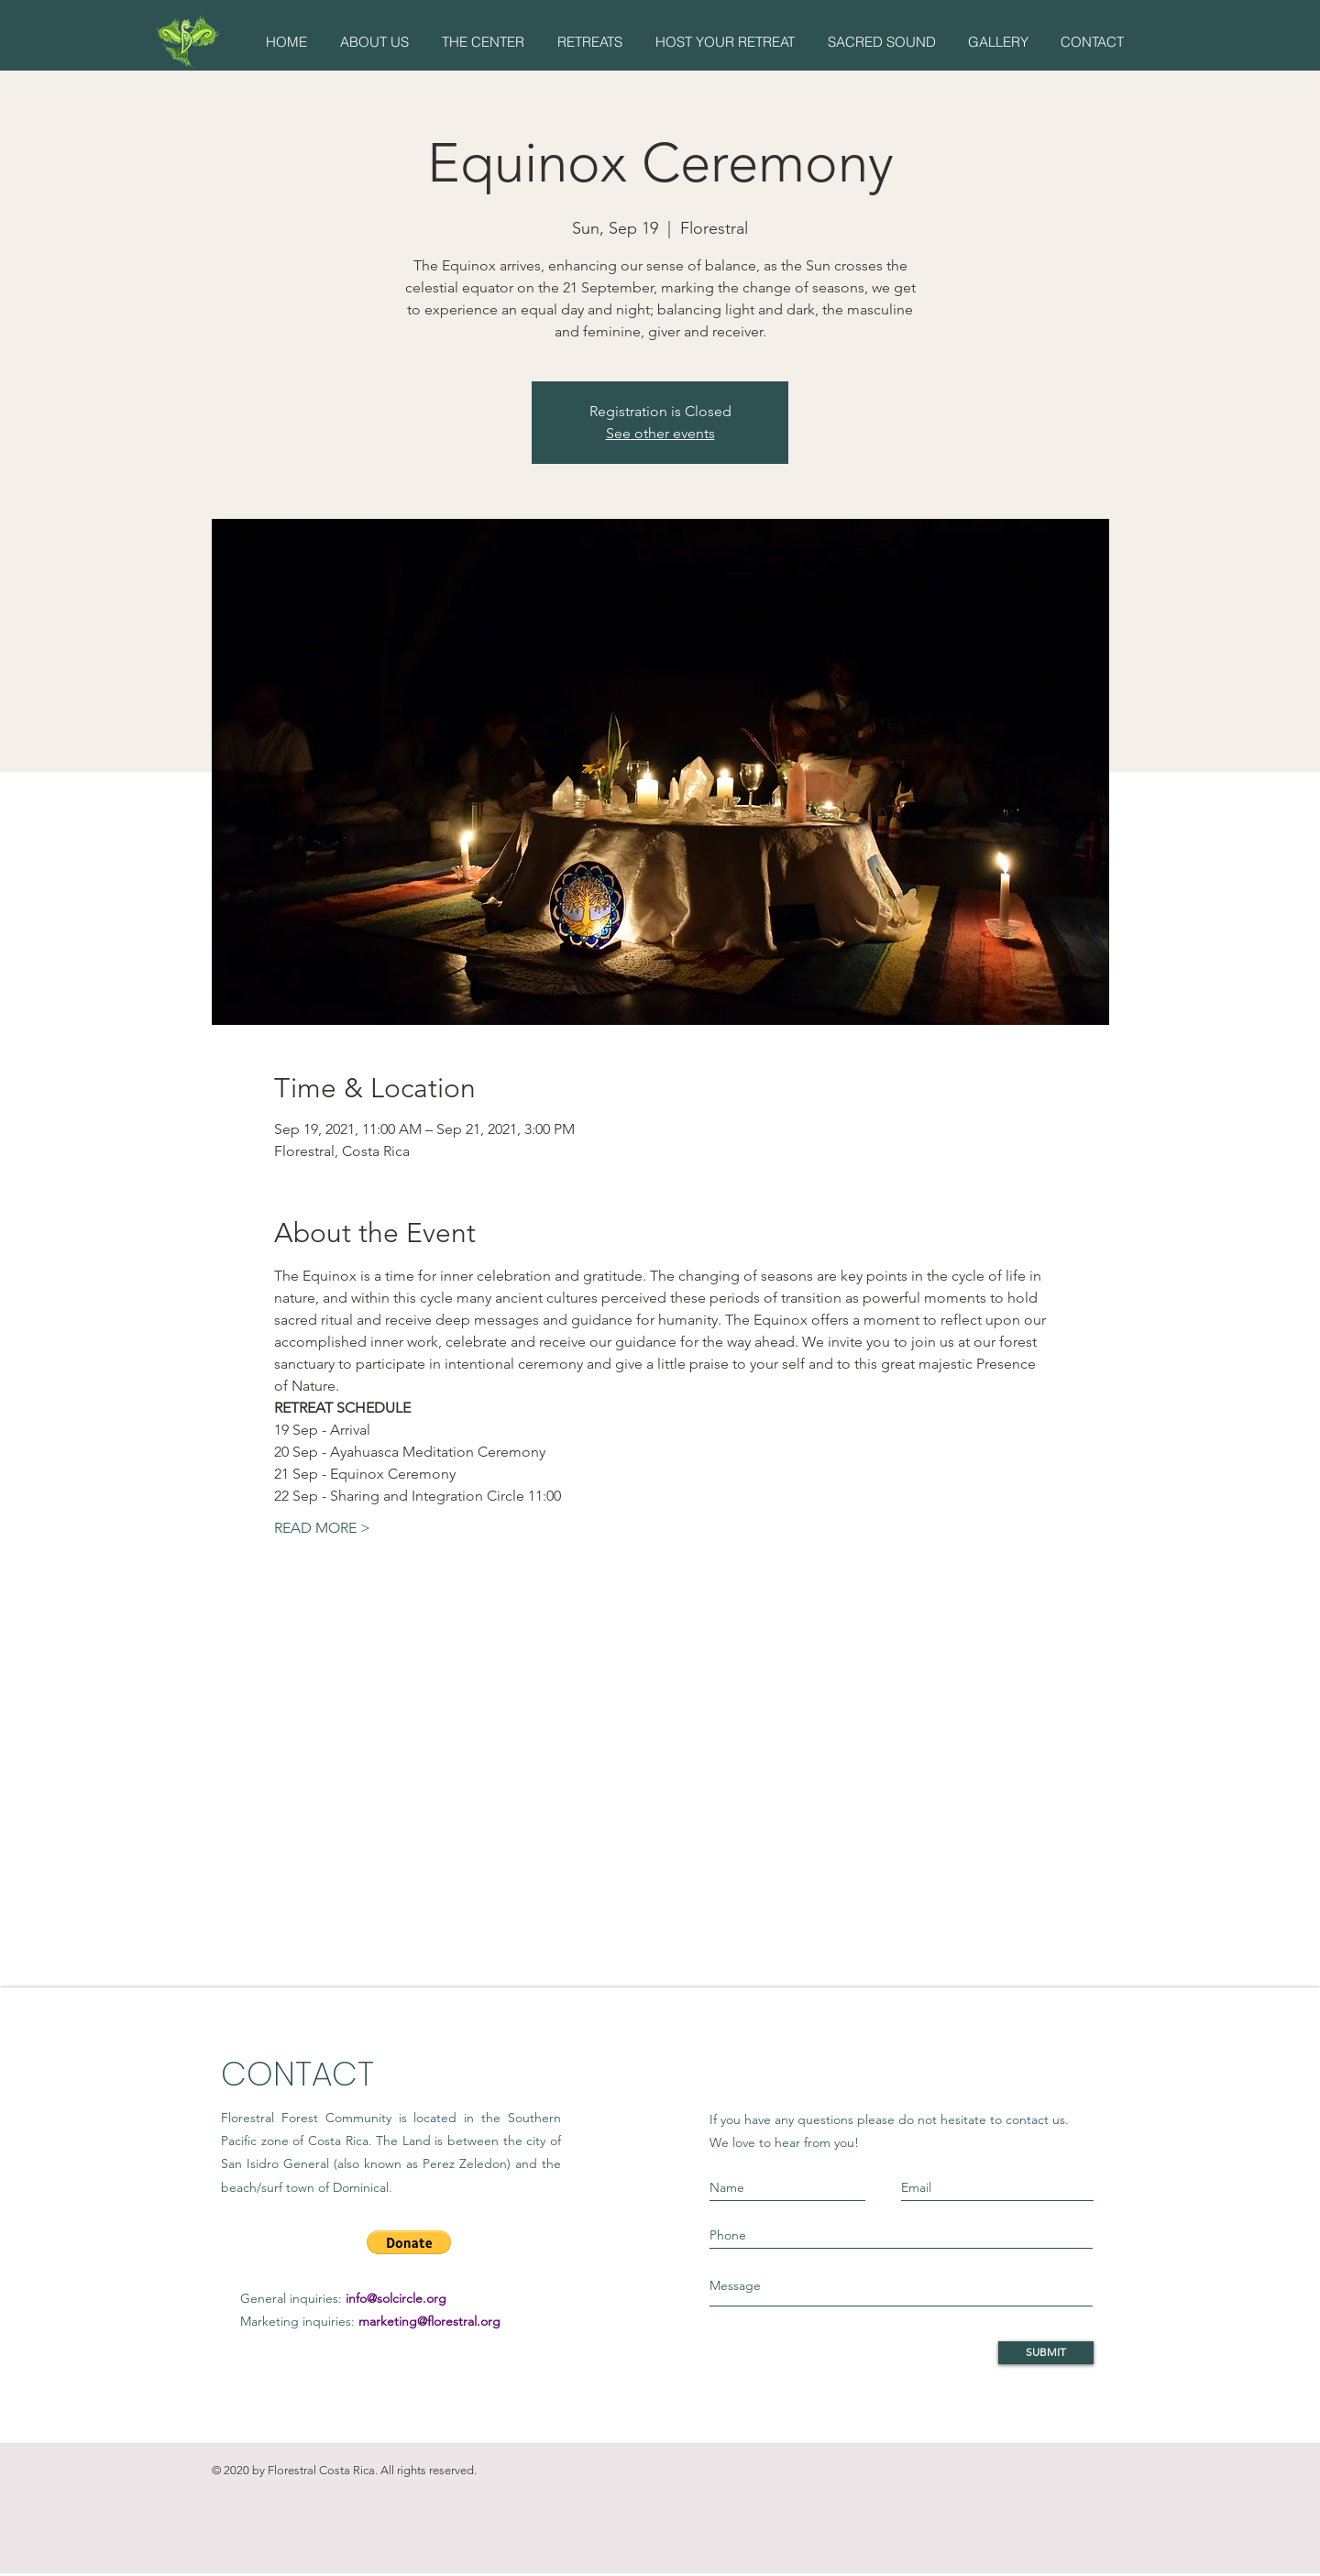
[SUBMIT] (1046, 2352)
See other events (660, 433)
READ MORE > (322, 1527)
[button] (373, 42)
